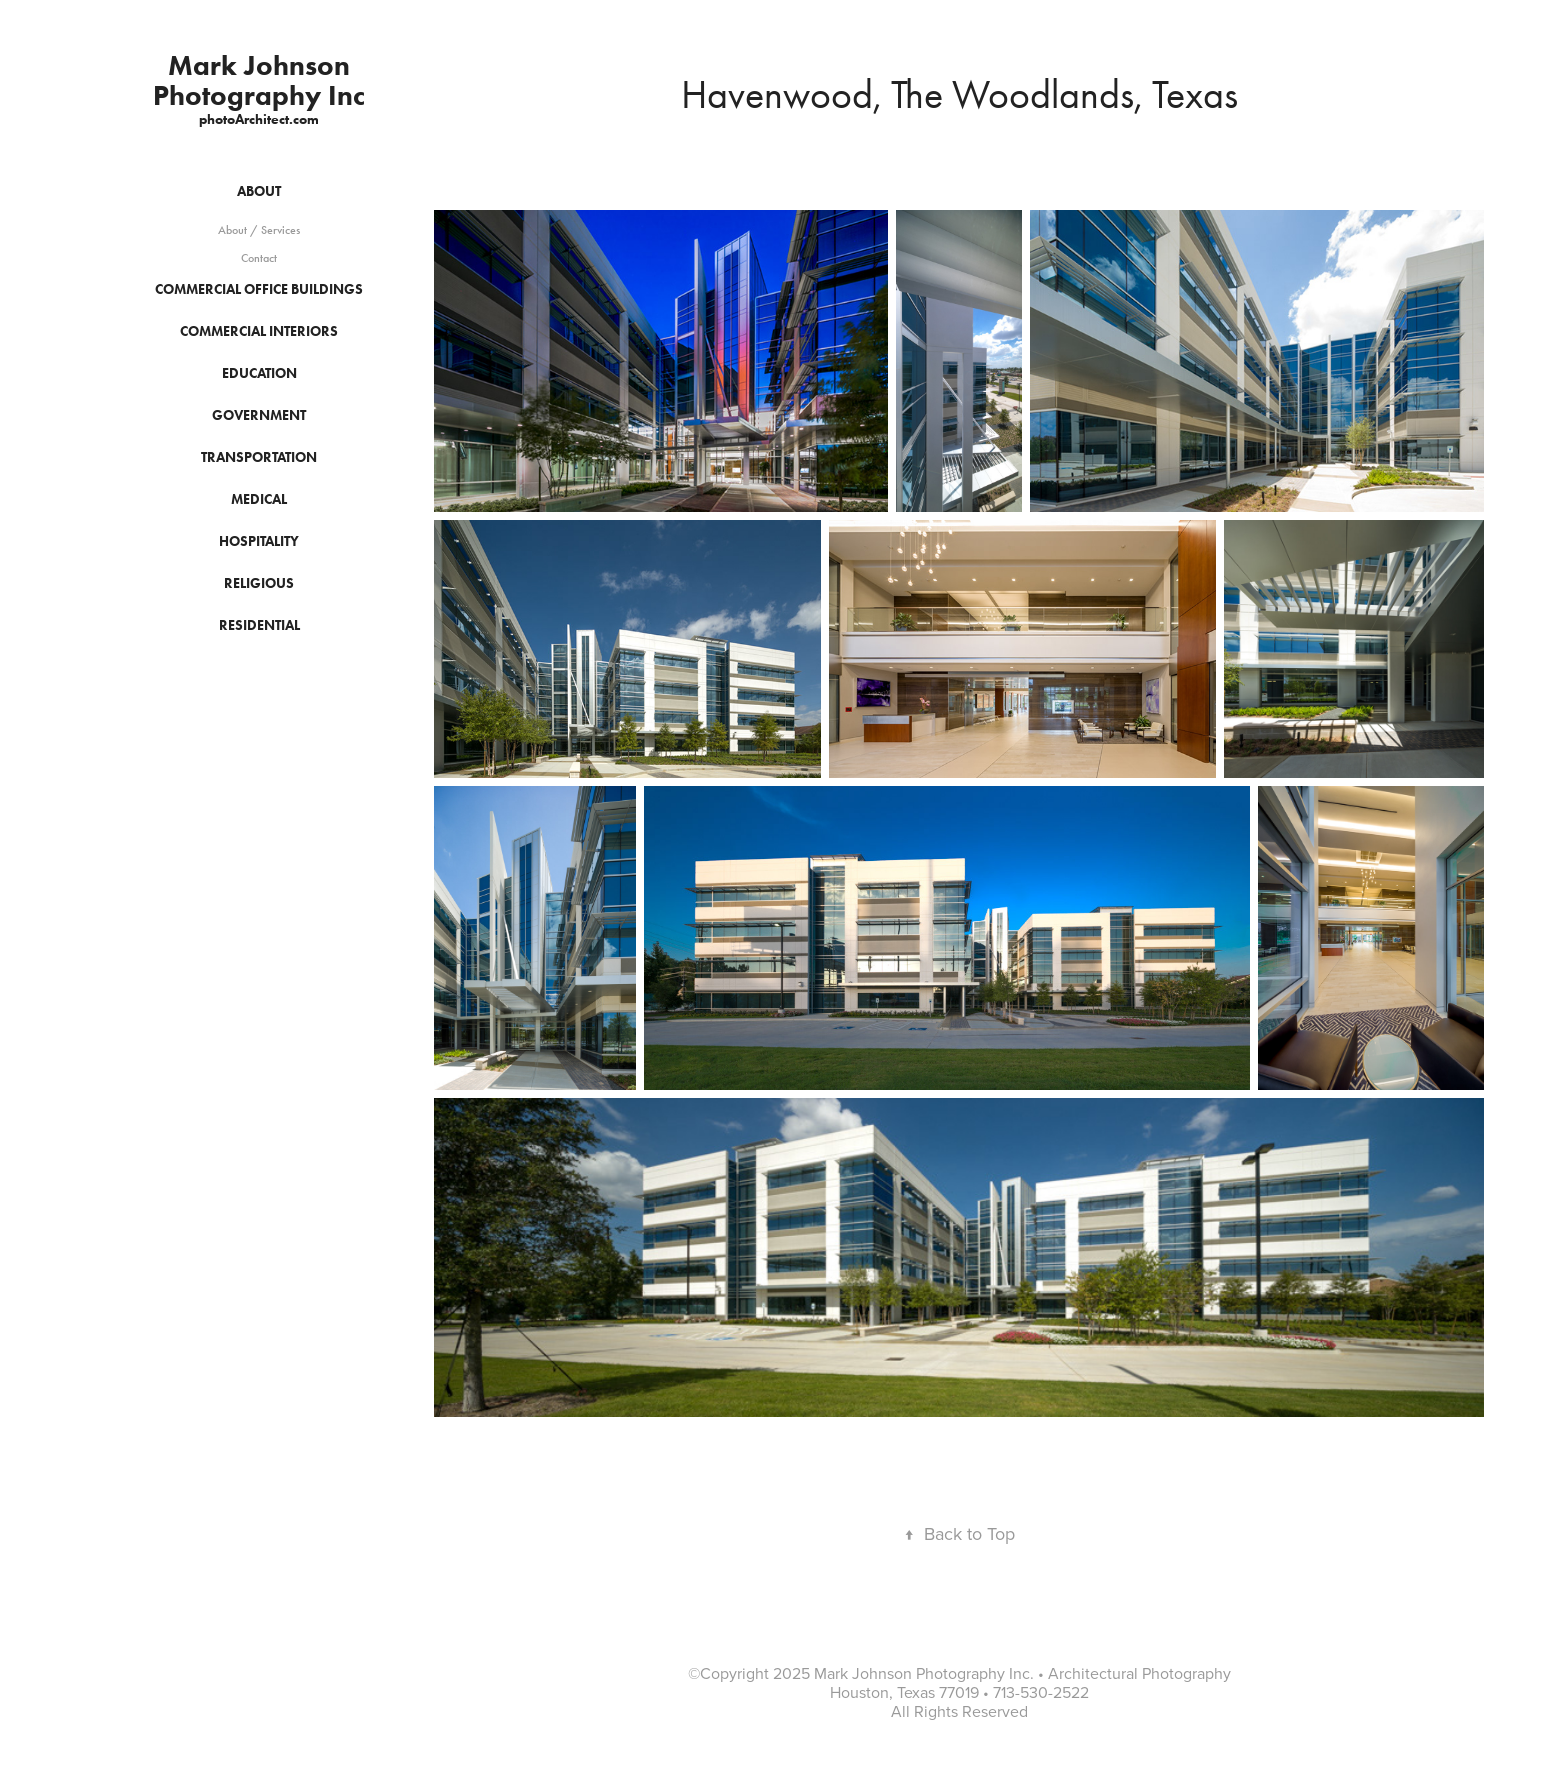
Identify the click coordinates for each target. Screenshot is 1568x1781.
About (259, 191)
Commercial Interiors (259, 331)
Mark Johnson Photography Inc (259, 80)
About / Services (259, 230)
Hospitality (259, 541)
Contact (259, 258)
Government (259, 415)
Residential (259, 625)
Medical (259, 499)
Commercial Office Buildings (259, 289)
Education (259, 373)
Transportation (259, 457)
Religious (259, 583)
